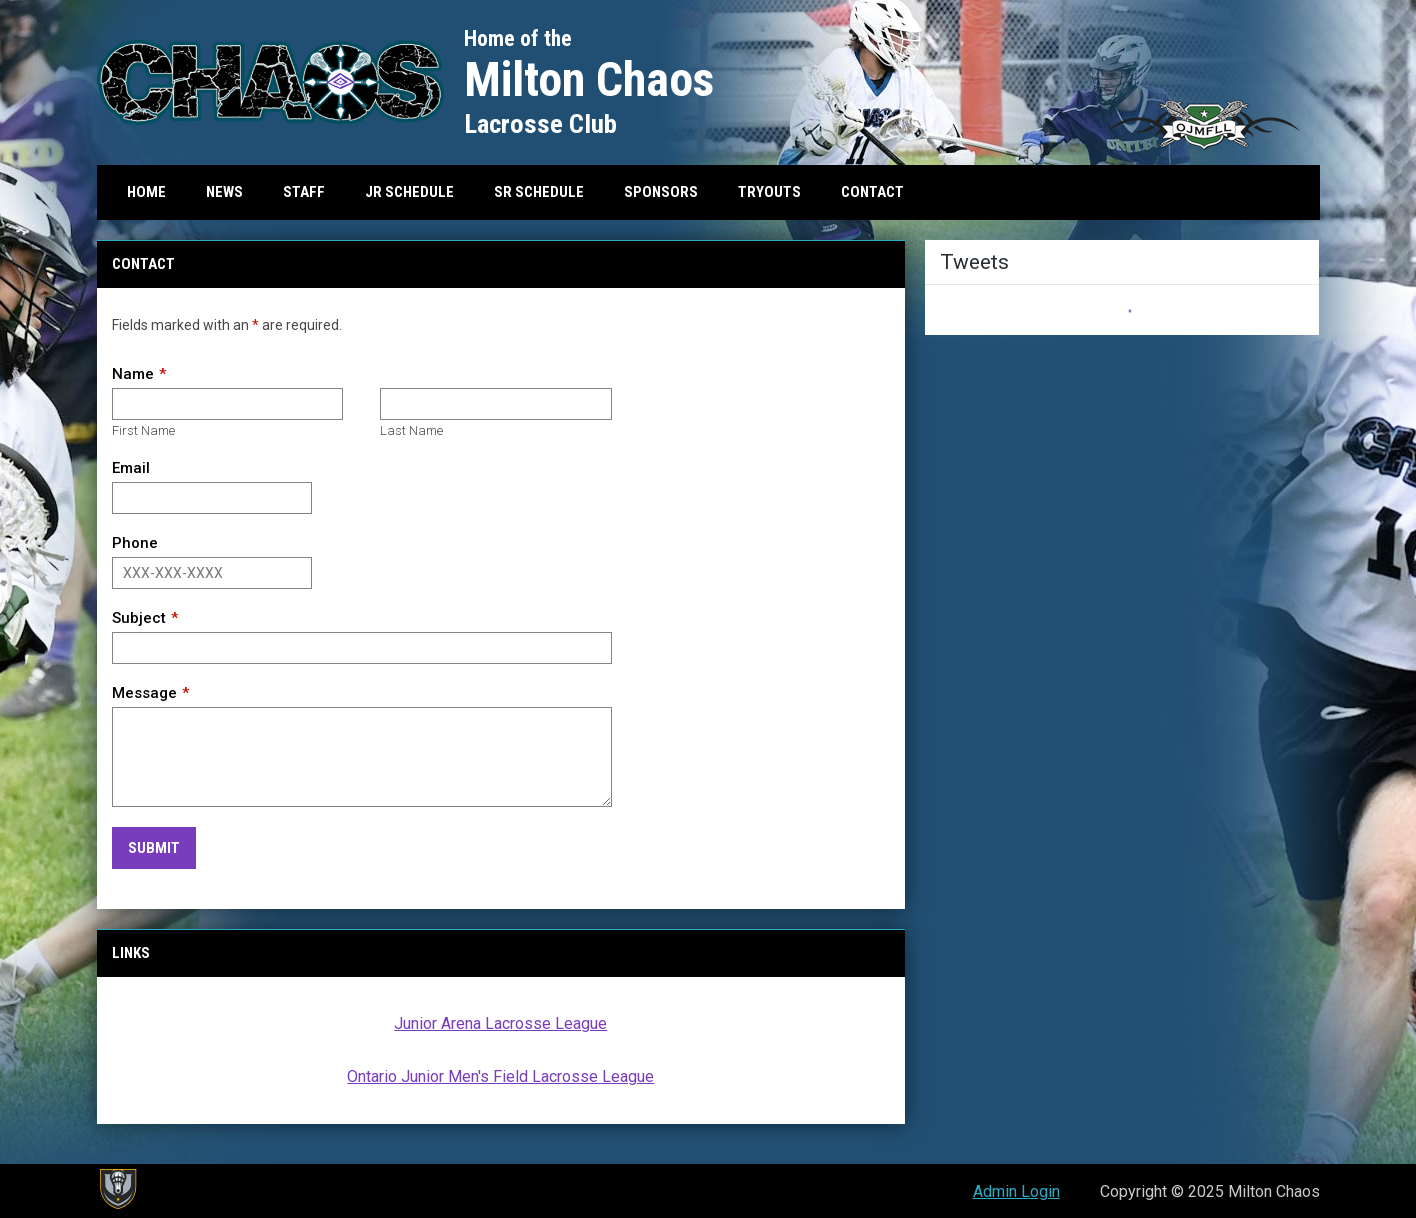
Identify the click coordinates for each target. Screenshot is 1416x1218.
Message (144, 693)
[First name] (227, 404)
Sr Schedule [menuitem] (539, 192)
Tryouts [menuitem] (769, 192)
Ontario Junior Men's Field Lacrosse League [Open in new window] (500, 1076)
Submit (154, 848)
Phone (135, 543)
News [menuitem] (224, 192)
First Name (143, 430)
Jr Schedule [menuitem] (409, 192)
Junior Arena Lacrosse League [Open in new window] (500, 1023)
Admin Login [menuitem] (1016, 1191)
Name (133, 374)
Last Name (411, 430)
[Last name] (495, 404)
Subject (139, 618)
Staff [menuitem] (304, 192)
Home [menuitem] (146, 192)
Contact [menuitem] (872, 192)
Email (131, 468)
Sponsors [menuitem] (661, 192)
